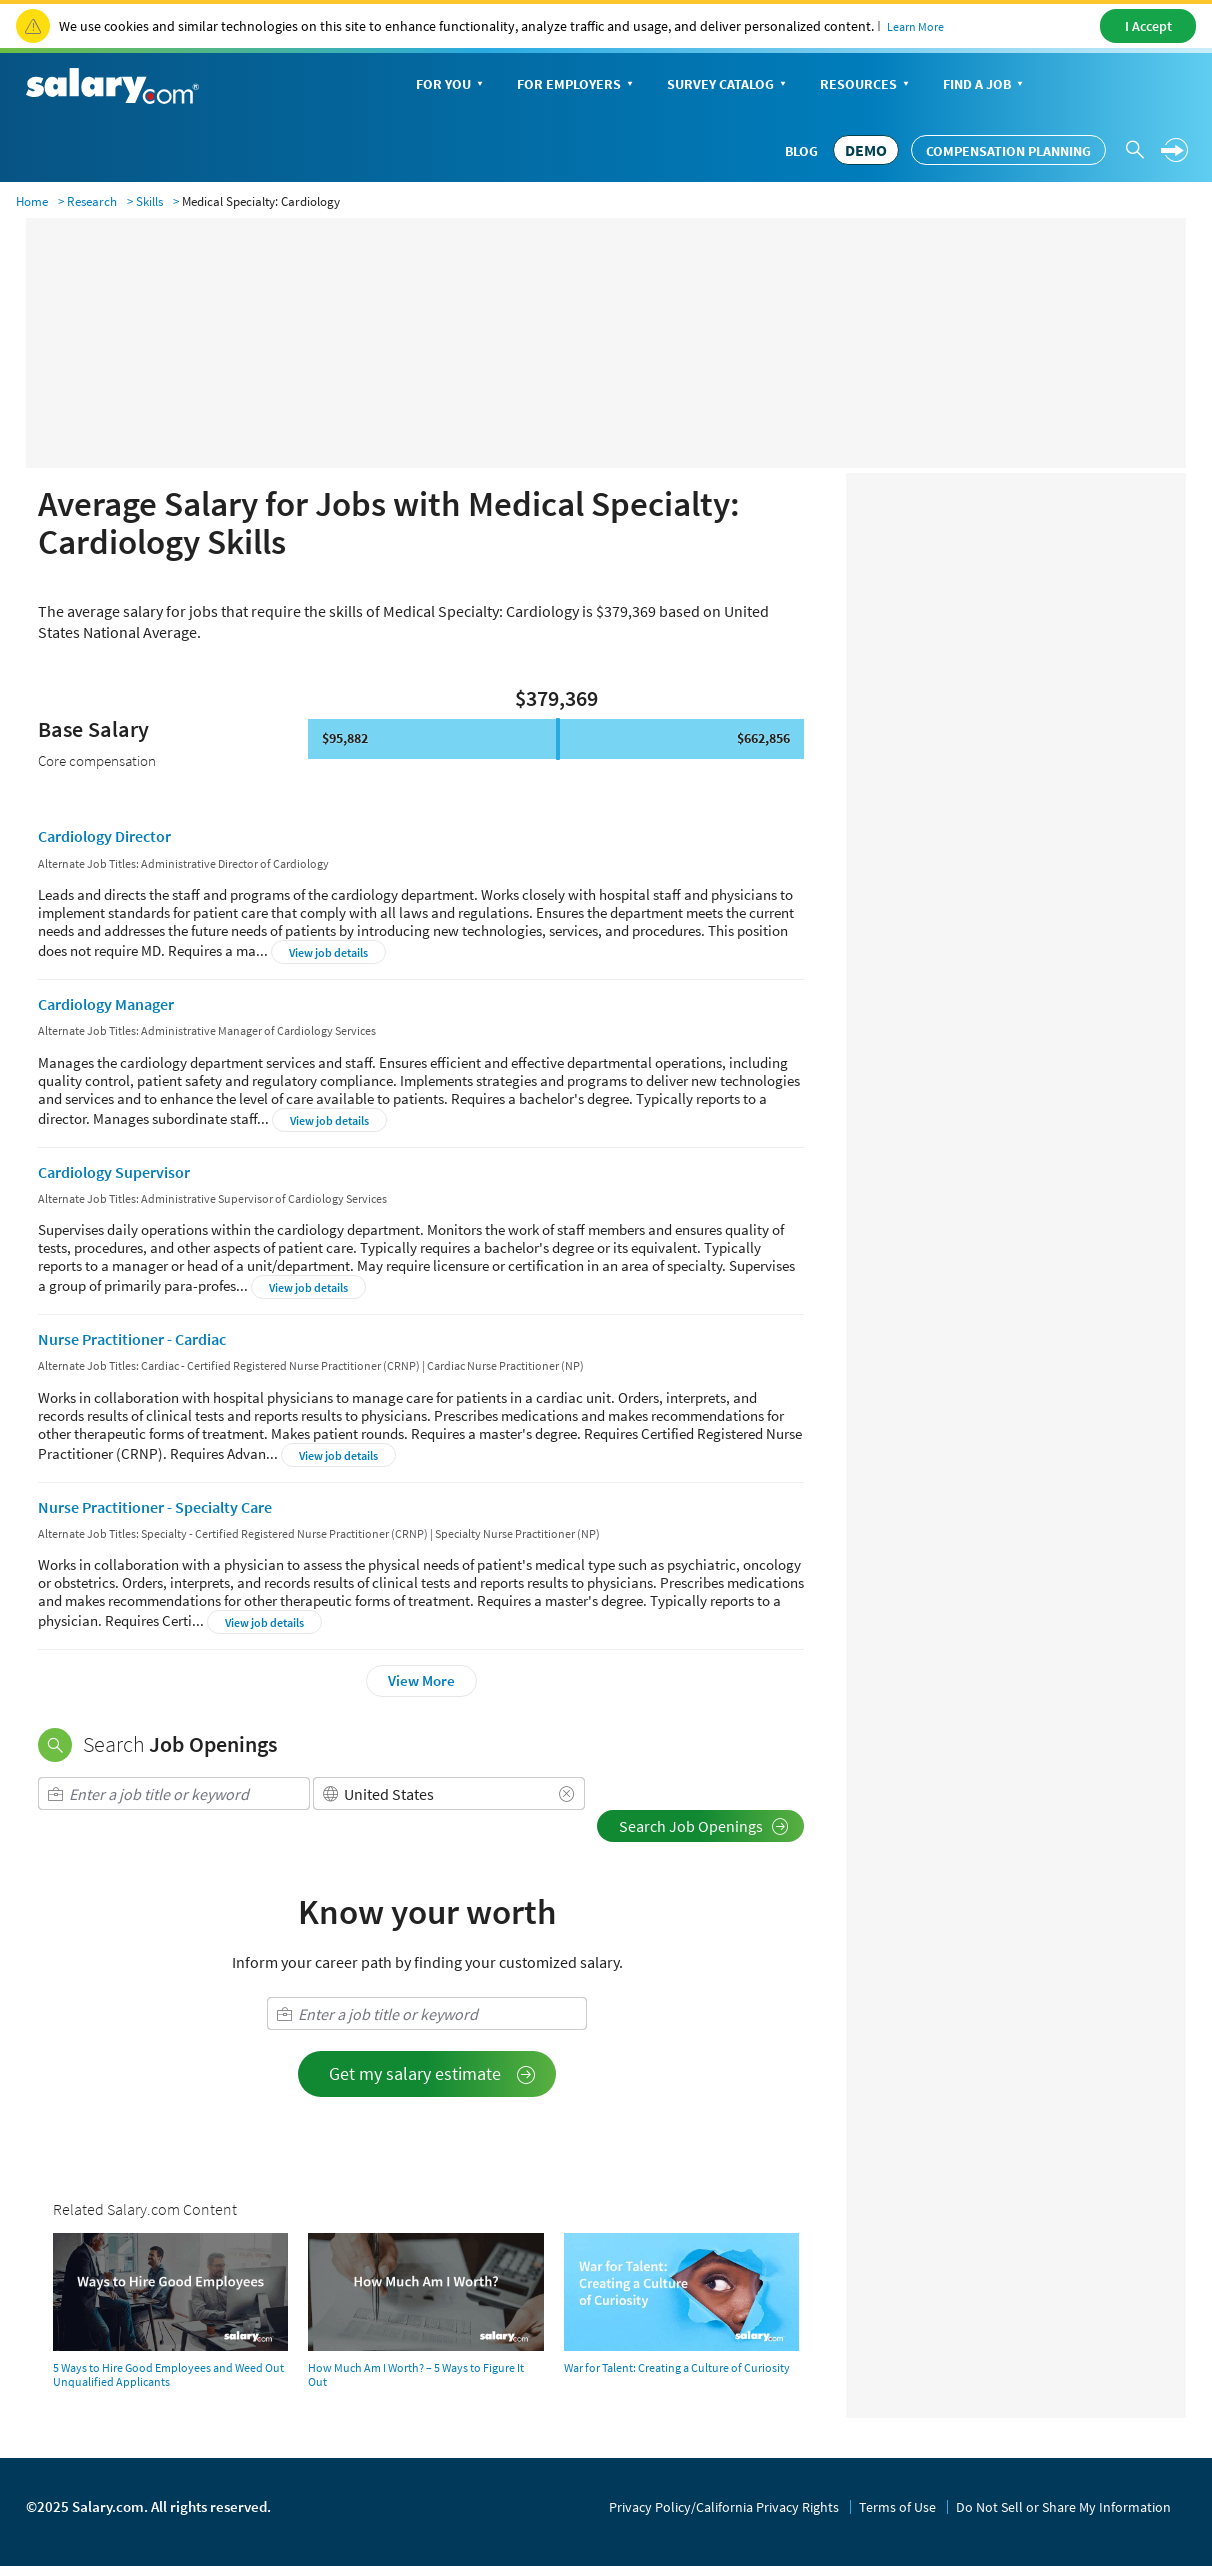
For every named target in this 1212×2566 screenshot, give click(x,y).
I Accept (1148, 26)
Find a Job (985, 85)
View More (421, 1680)
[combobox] (174, 1793)
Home (32, 201)
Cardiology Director (104, 836)
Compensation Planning (1008, 151)
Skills (149, 201)
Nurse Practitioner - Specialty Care (155, 1507)
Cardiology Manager (106, 1004)
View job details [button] (328, 952)
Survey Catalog (728, 85)
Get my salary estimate (432, 2073)
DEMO (866, 150)
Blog (801, 151)
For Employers (577, 85)
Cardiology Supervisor (114, 1172)
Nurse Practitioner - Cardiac (132, 1339)
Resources (866, 85)
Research (92, 201)
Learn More (915, 26)
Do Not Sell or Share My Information (1063, 2507)
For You (451, 85)
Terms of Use (897, 2507)
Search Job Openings (704, 1826)
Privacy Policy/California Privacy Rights (724, 2507)
